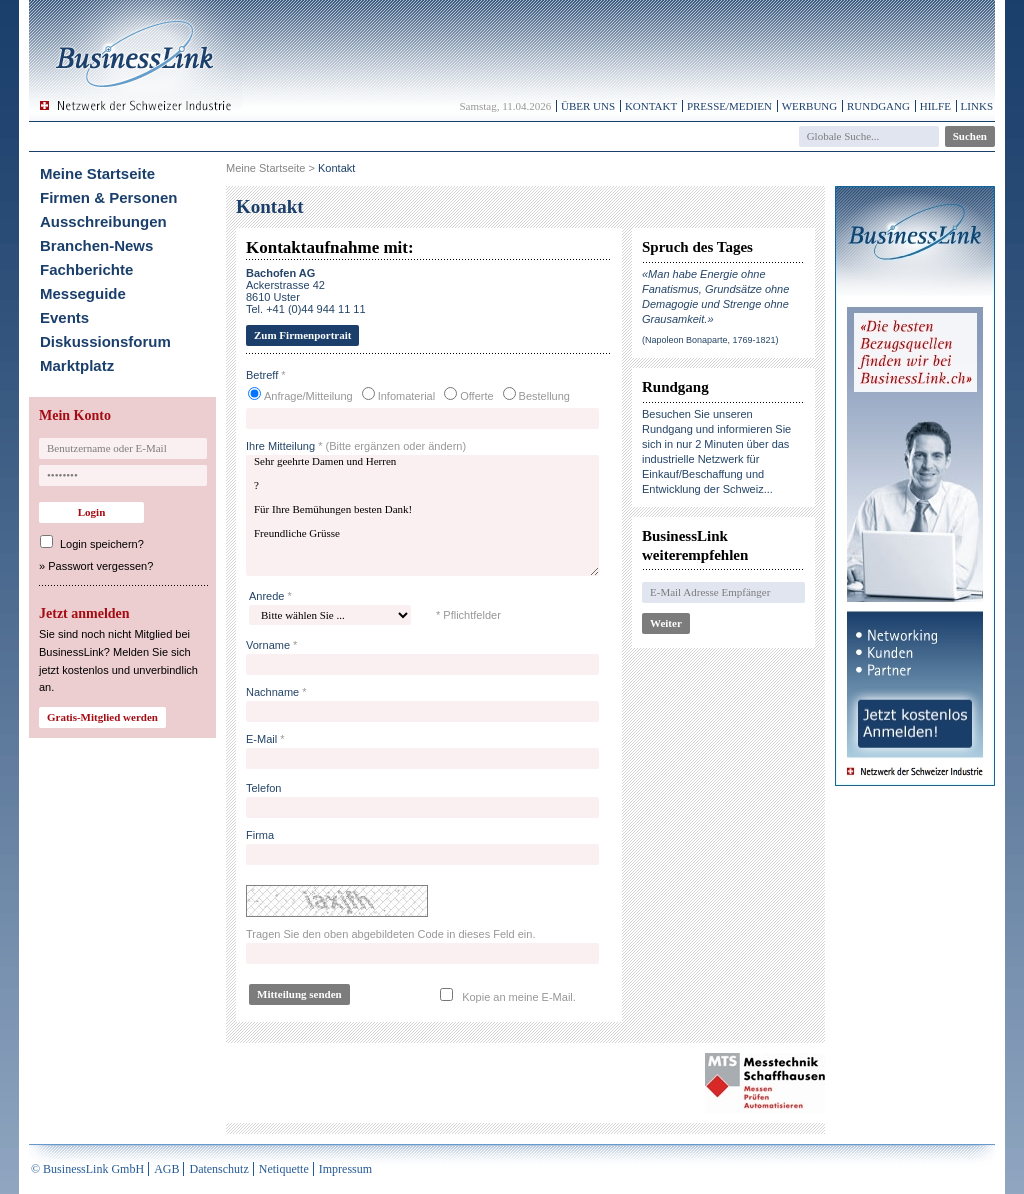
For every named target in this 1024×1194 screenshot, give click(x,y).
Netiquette (284, 1169)
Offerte (476, 396)
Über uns (588, 106)
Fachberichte (86, 269)
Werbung (810, 106)
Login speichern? (102, 544)
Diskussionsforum (105, 341)
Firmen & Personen (109, 197)
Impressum (345, 1169)
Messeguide (83, 293)
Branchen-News (96, 245)
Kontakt (651, 106)
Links (977, 106)
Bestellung (544, 396)
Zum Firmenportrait (302, 335)
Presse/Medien (729, 106)
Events (64, 317)
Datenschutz (218, 1169)
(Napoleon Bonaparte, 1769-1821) (710, 340)
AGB (166, 1169)
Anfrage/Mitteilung (308, 396)
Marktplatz (77, 365)
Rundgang (878, 106)
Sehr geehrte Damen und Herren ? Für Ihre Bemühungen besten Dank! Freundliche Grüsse (422, 515)
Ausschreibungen (103, 221)
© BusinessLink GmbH (87, 1169)
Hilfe (935, 106)
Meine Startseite (97, 173)
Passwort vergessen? (100, 566)
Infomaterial (406, 396)
